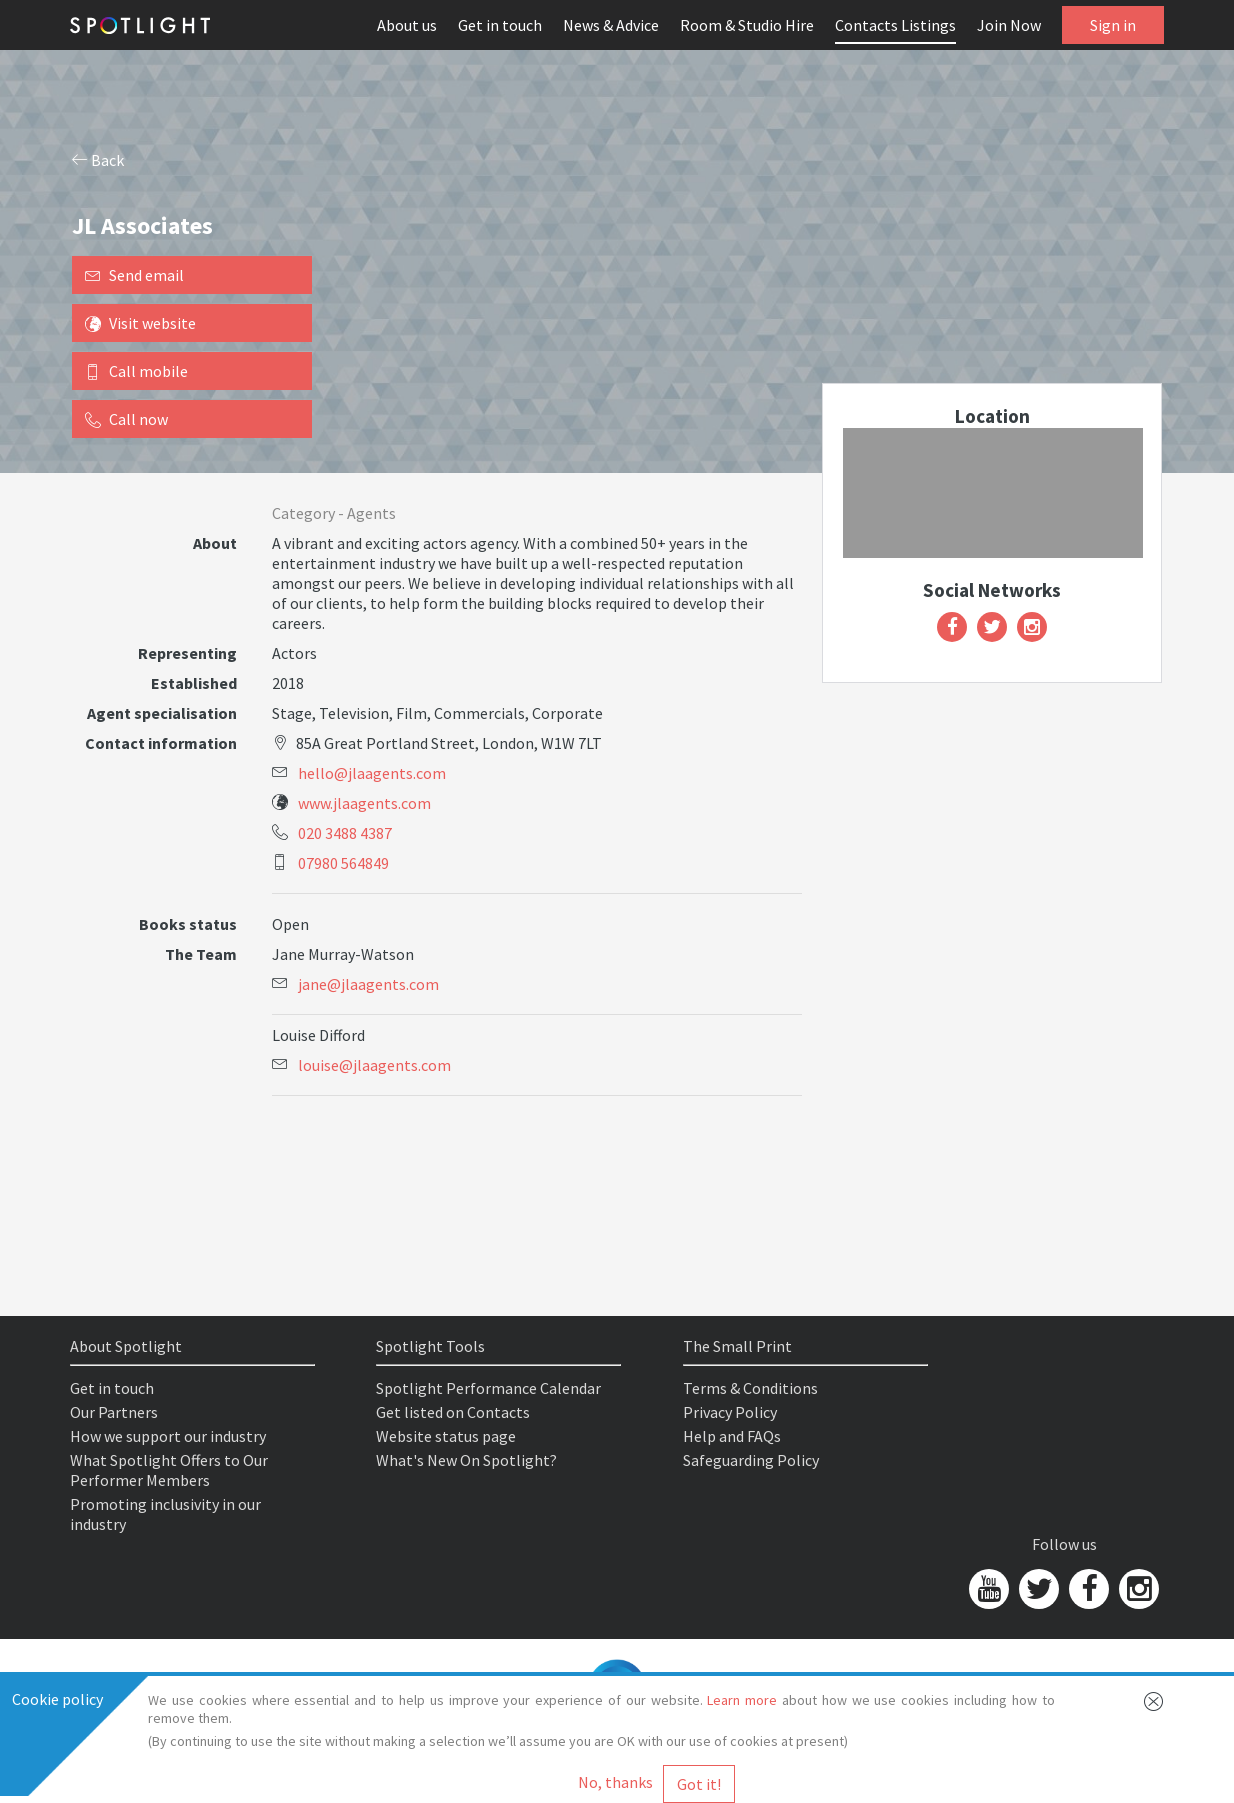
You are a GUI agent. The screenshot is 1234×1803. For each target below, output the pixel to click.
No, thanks (615, 1782)
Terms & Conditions (750, 1388)
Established (194, 683)
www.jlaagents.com (364, 803)
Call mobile (136, 371)
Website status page (446, 1436)
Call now (126, 419)
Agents (371, 513)
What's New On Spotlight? (466, 1460)
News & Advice (611, 25)
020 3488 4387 (345, 833)
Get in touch (500, 25)
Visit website (140, 323)
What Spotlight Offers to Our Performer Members (169, 1470)
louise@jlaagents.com (374, 1065)
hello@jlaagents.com (372, 773)
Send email (134, 275)
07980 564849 (343, 863)
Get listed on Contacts (453, 1412)
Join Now (1009, 25)
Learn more (742, 1700)
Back (98, 160)
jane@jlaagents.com (368, 984)
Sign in (1113, 25)
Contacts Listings (895, 25)
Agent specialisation (162, 713)
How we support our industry (168, 1436)
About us (407, 25)
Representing (187, 653)
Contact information (161, 743)
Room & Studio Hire (747, 25)
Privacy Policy (730, 1412)
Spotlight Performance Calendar (488, 1388)
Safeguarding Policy (751, 1460)
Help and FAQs (732, 1436)
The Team (201, 954)
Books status (188, 924)
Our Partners (114, 1412)
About (215, 543)
